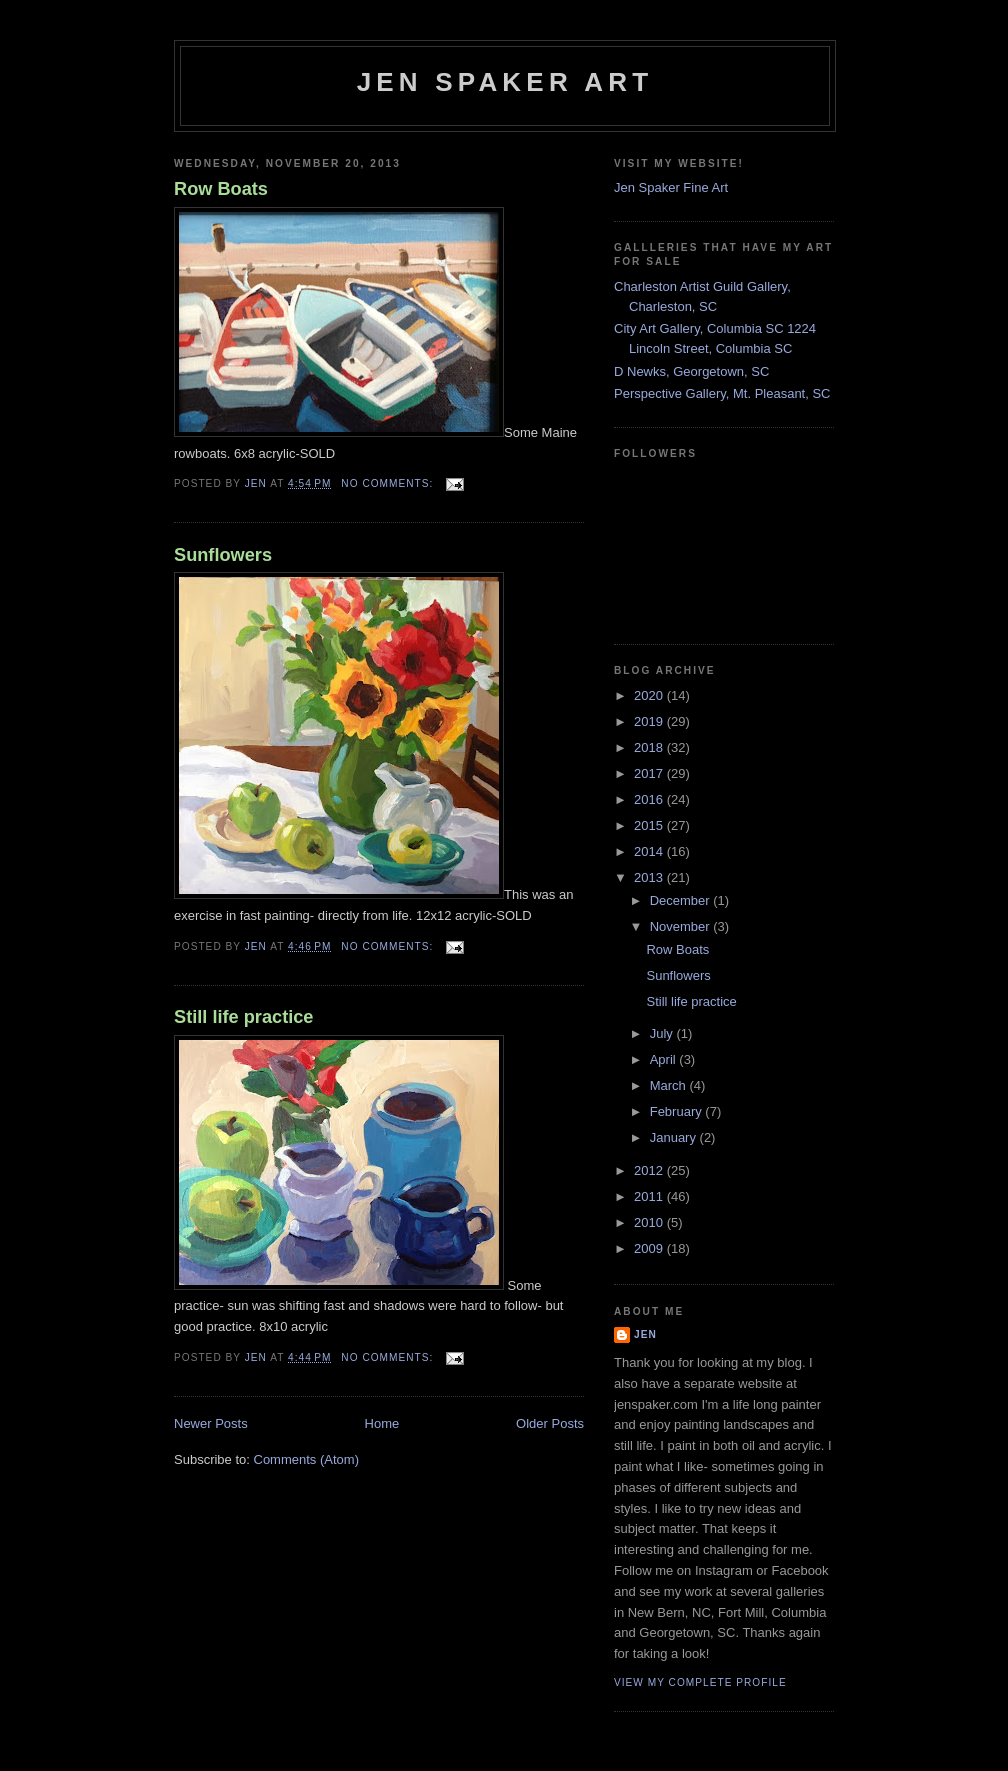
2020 (650, 695)
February (678, 1111)
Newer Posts (211, 1423)
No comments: (389, 483)
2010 (650, 1222)
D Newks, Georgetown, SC (691, 371)
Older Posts (550, 1423)
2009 (650, 1248)
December (682, 900)
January (675, 1137)
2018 (650, 747)
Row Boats (221, 189)
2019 (650, 721)
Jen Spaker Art (505, 82)
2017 (650, 773)
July (663, 1033)
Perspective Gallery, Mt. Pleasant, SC (722, 393)
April (665, 1059)
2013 (650, 877)
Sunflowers (223, 555)
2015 (650, 825)
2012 (650, 1170)
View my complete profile (700, 1682)
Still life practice (244, 1017)
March (670, 1085)
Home (382, 1423)
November (682, 926)
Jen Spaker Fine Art (671, 187)
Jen (645, 1334)
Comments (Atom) (306, 1459)
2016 (650, 799)
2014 (650, 851)
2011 (650, 1196)
